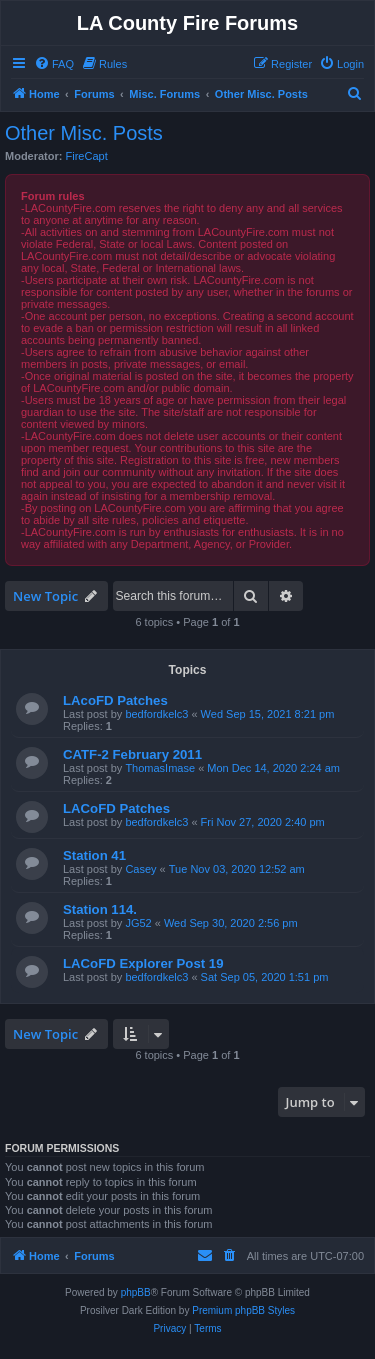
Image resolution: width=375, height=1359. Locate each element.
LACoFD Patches (116, 808)
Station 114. (100, 909)
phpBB (136, 1292)
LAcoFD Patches (115, 700)
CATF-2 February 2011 (132, 754)
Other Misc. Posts (84, 133)
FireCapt (87, 156)
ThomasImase (160, 768)
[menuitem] (54, 64)
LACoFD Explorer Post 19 (143, 963)
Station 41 (94, 855)
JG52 (138, 923)
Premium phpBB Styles (243, 1310)
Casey (140, 869)
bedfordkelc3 (156, 714)
